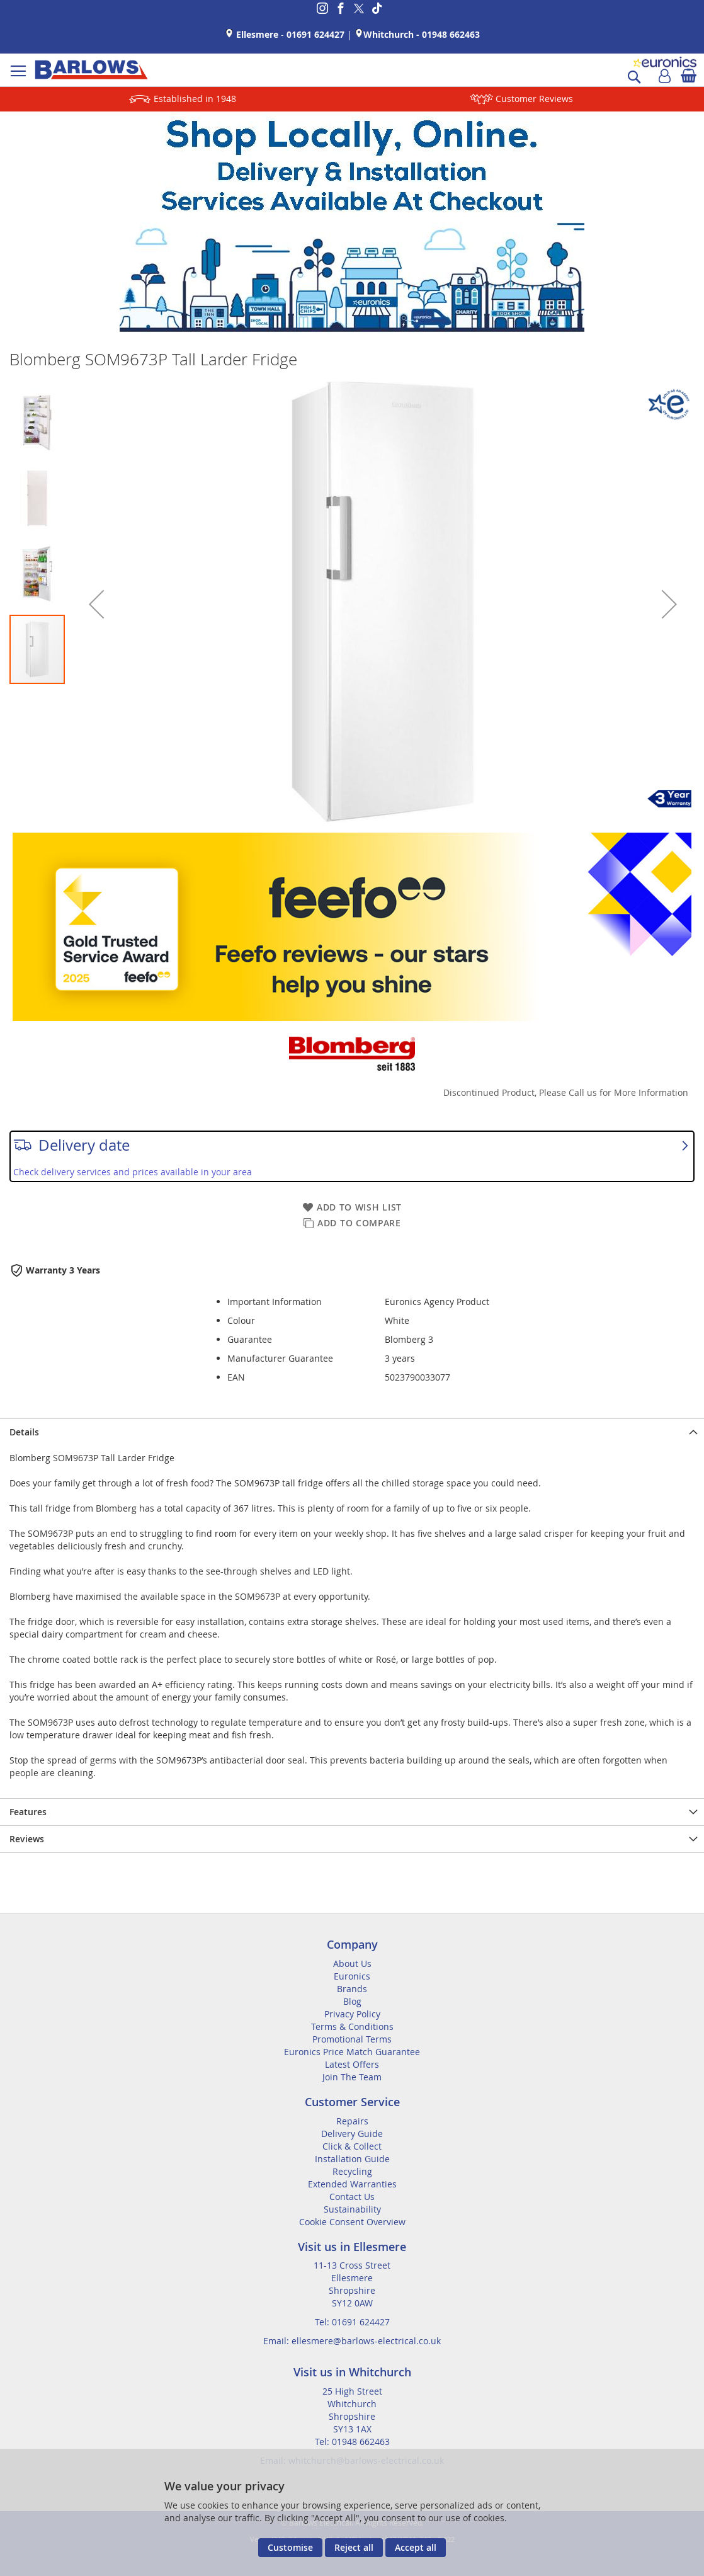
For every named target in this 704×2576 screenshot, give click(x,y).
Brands (352, 1989)
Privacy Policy (352, 2014)
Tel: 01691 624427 (352, 2322)
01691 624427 (315, 34)
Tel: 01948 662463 (352, 2442)
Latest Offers (352, 2064)
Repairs (352, 2121)
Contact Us (352, 2197)
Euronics (352, 1976)
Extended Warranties (352, 2184)
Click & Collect (352, 2146)
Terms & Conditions (352, 2026)
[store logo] (91, 70)
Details (24, 1432)
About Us (352, 1963)
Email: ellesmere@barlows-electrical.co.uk (352, 2341)
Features (28, 1812)
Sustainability (352, 2209)
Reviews (26, 1839)
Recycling (352, 2171)
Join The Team (352, 2077)
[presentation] (352, 1431)
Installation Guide (352, 2159)
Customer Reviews (534, 99)
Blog (352, 2001)
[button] (96, 604)
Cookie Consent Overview (352, 2222)
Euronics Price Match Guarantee (352, 2052)
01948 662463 (451, 34)
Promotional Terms (352, 2039)
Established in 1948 (195, 99)
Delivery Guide (352, 2134)
